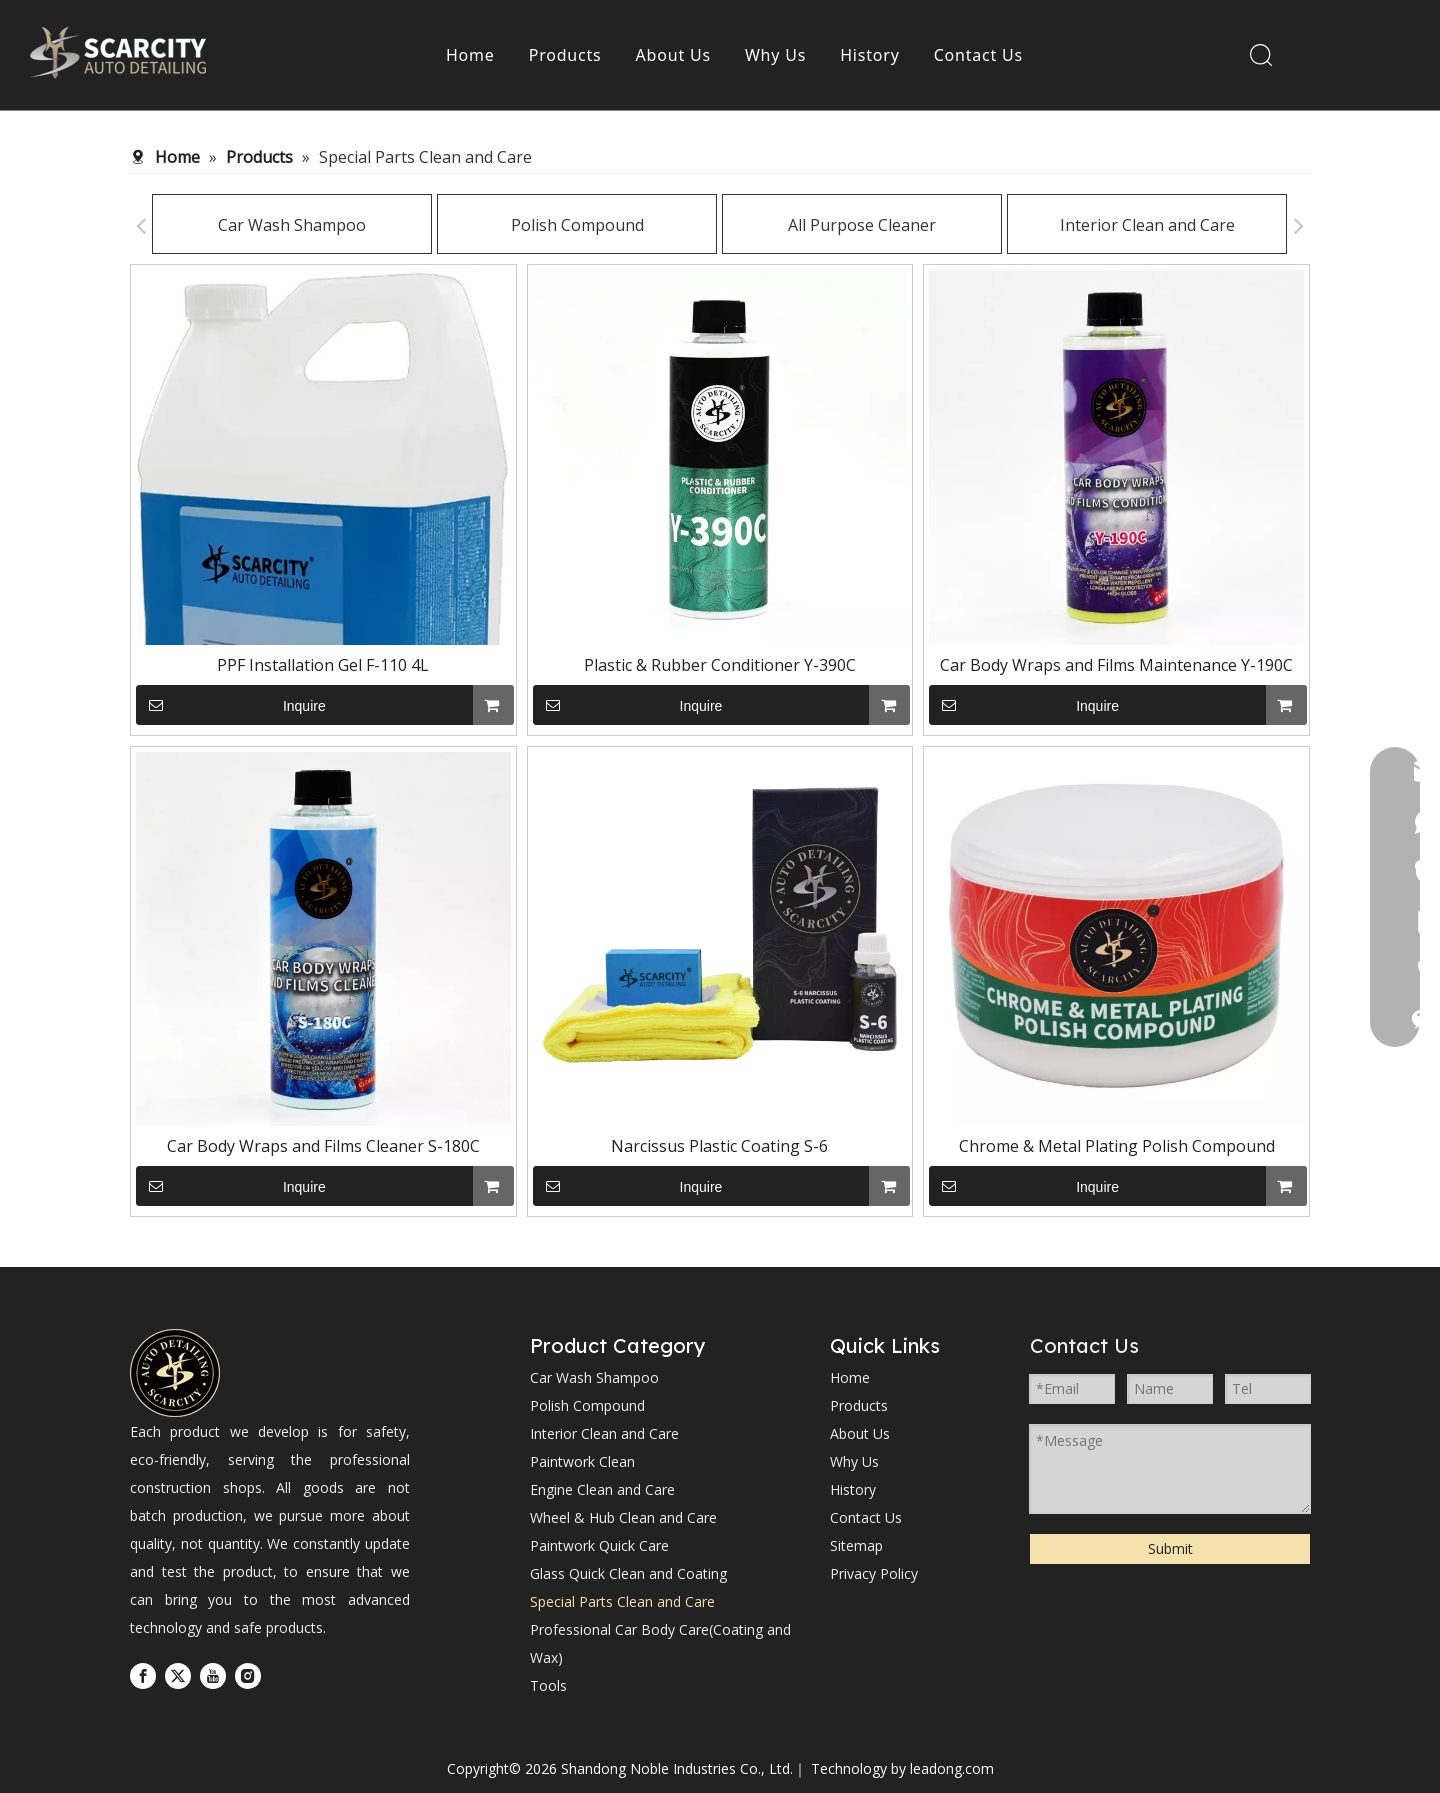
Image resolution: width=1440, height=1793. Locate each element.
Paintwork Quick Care (599, 1545)
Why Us (775, 55)
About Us (673, 55)
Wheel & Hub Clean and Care (623, 1517)
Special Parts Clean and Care (622, 1601)
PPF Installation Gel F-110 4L (323, 665)
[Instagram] (248, 1675)
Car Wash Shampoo (221, 225)
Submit (1170, 1548)
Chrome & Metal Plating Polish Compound (1117, 1146)
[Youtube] (213, 1675)
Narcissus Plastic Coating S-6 (719, 1146)
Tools (548, 1685)
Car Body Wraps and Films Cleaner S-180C (323, 1146)
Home (470, 55)
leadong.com (952, 1768)
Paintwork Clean (582, 1461)
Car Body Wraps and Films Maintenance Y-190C (1116, 665)
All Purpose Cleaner (791, 225)
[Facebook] (143, 1675)
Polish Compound (506, 225)
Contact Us (978, 55)
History (869, 55)
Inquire (231, 705)
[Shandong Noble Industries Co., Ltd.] (175, 1373)
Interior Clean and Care (1076, 225)
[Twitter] (178, 1675)
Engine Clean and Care (602, 1489)
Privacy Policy (874, 1573)
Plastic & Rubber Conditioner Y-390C (720, 665)
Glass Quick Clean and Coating (628, 1573)
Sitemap (856, 1545)
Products (565, 55)
